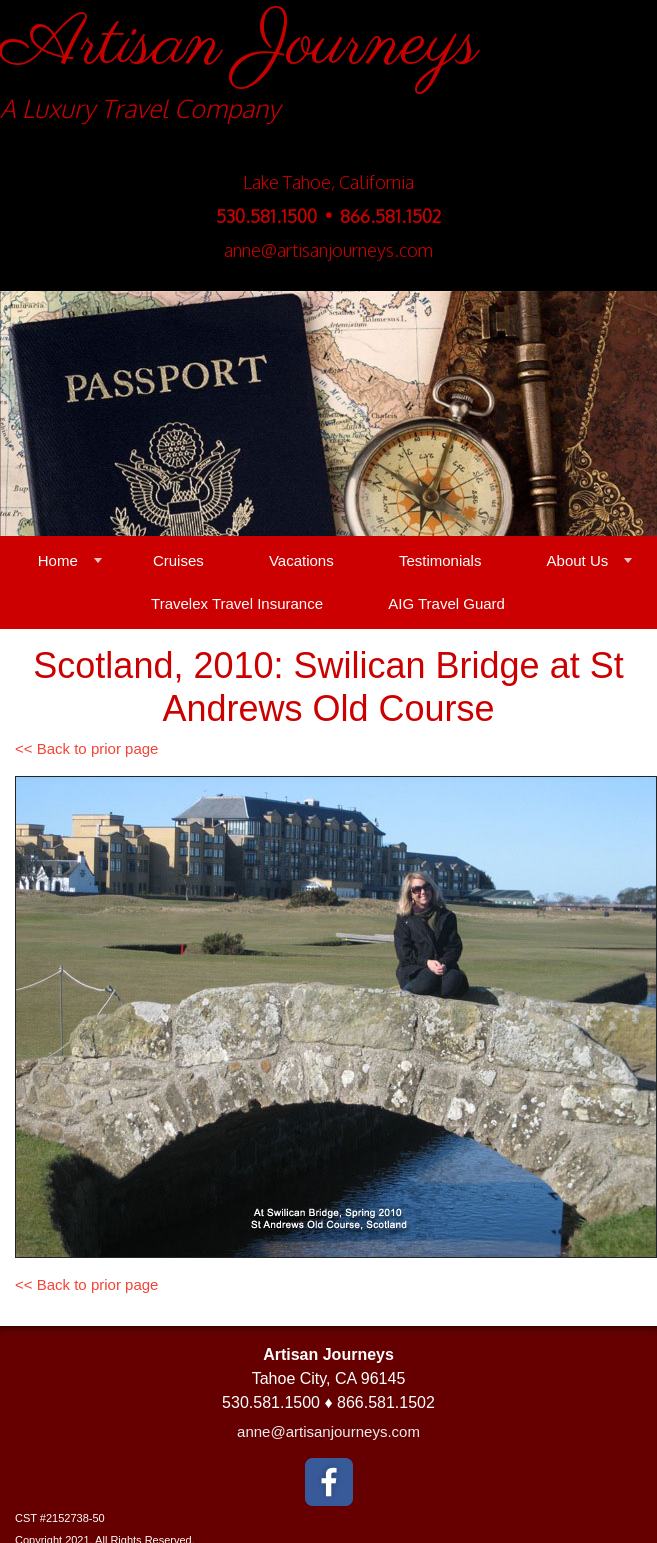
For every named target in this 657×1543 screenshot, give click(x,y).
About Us (578, 560)
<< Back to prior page (86, 748)
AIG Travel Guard (446, 603)
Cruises (178, 560)
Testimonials (440, 560)
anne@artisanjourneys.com (328, 1431)
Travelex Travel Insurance (237, 603)
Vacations (301, 560)
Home (58, 560)
